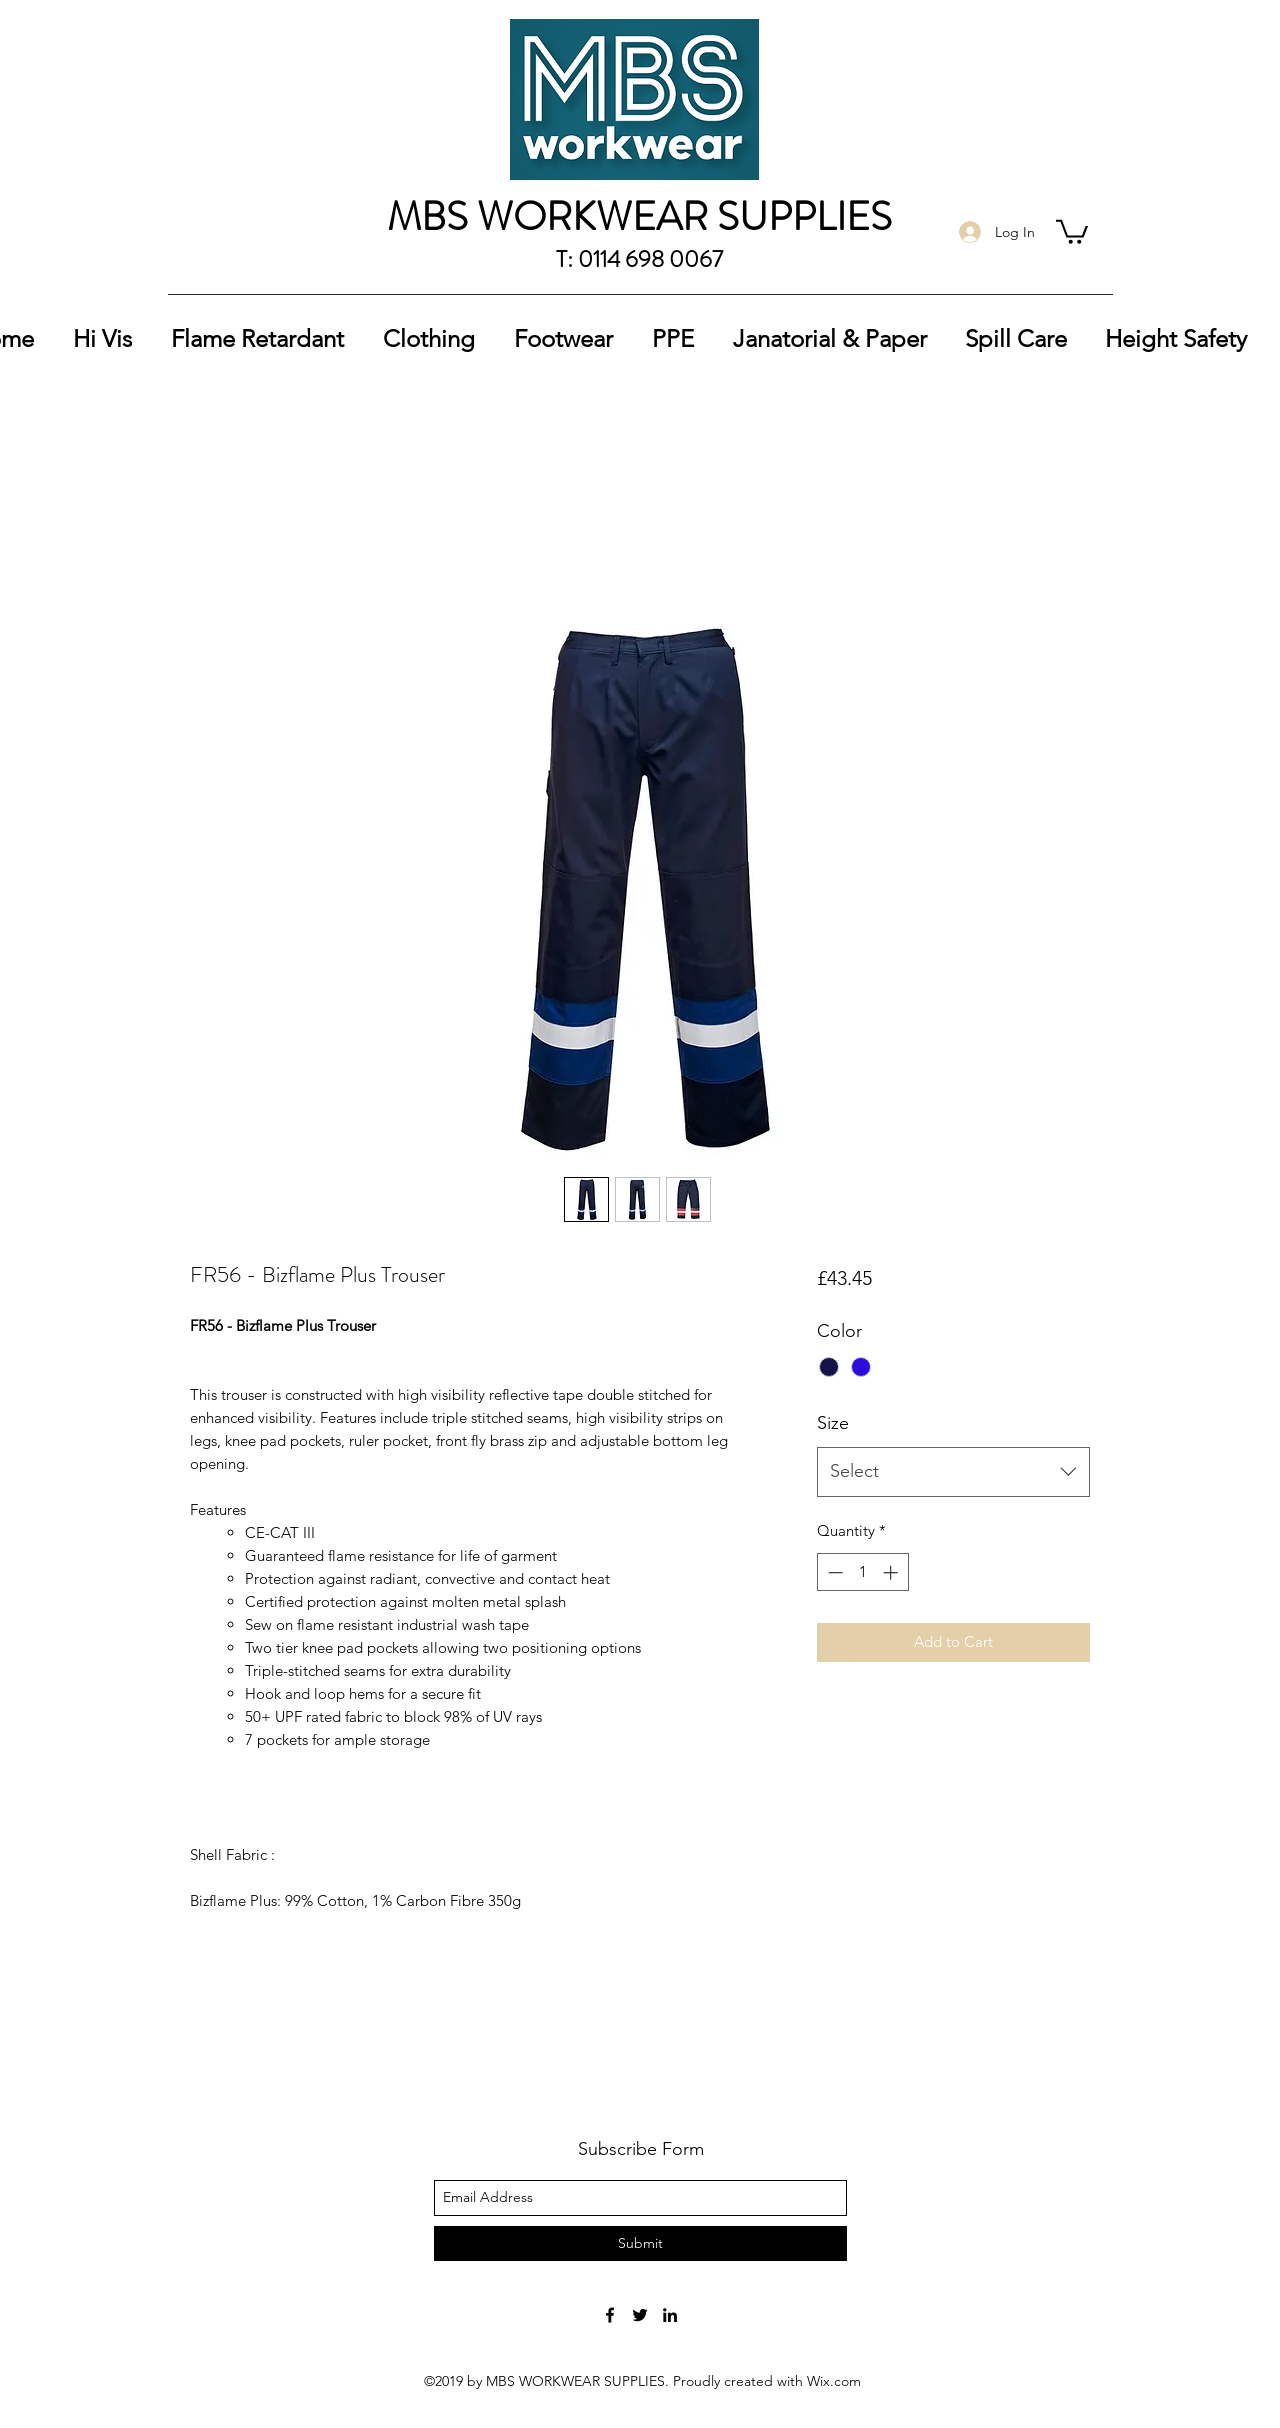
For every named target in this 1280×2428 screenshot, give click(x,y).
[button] (1072, 230)
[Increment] (892, 1572)
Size (833, 1423)
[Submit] (640, 2243)
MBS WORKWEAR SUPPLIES (639, 216)
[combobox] (953, 1472)
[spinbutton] (862, 1572)
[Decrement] (833, 1572)
